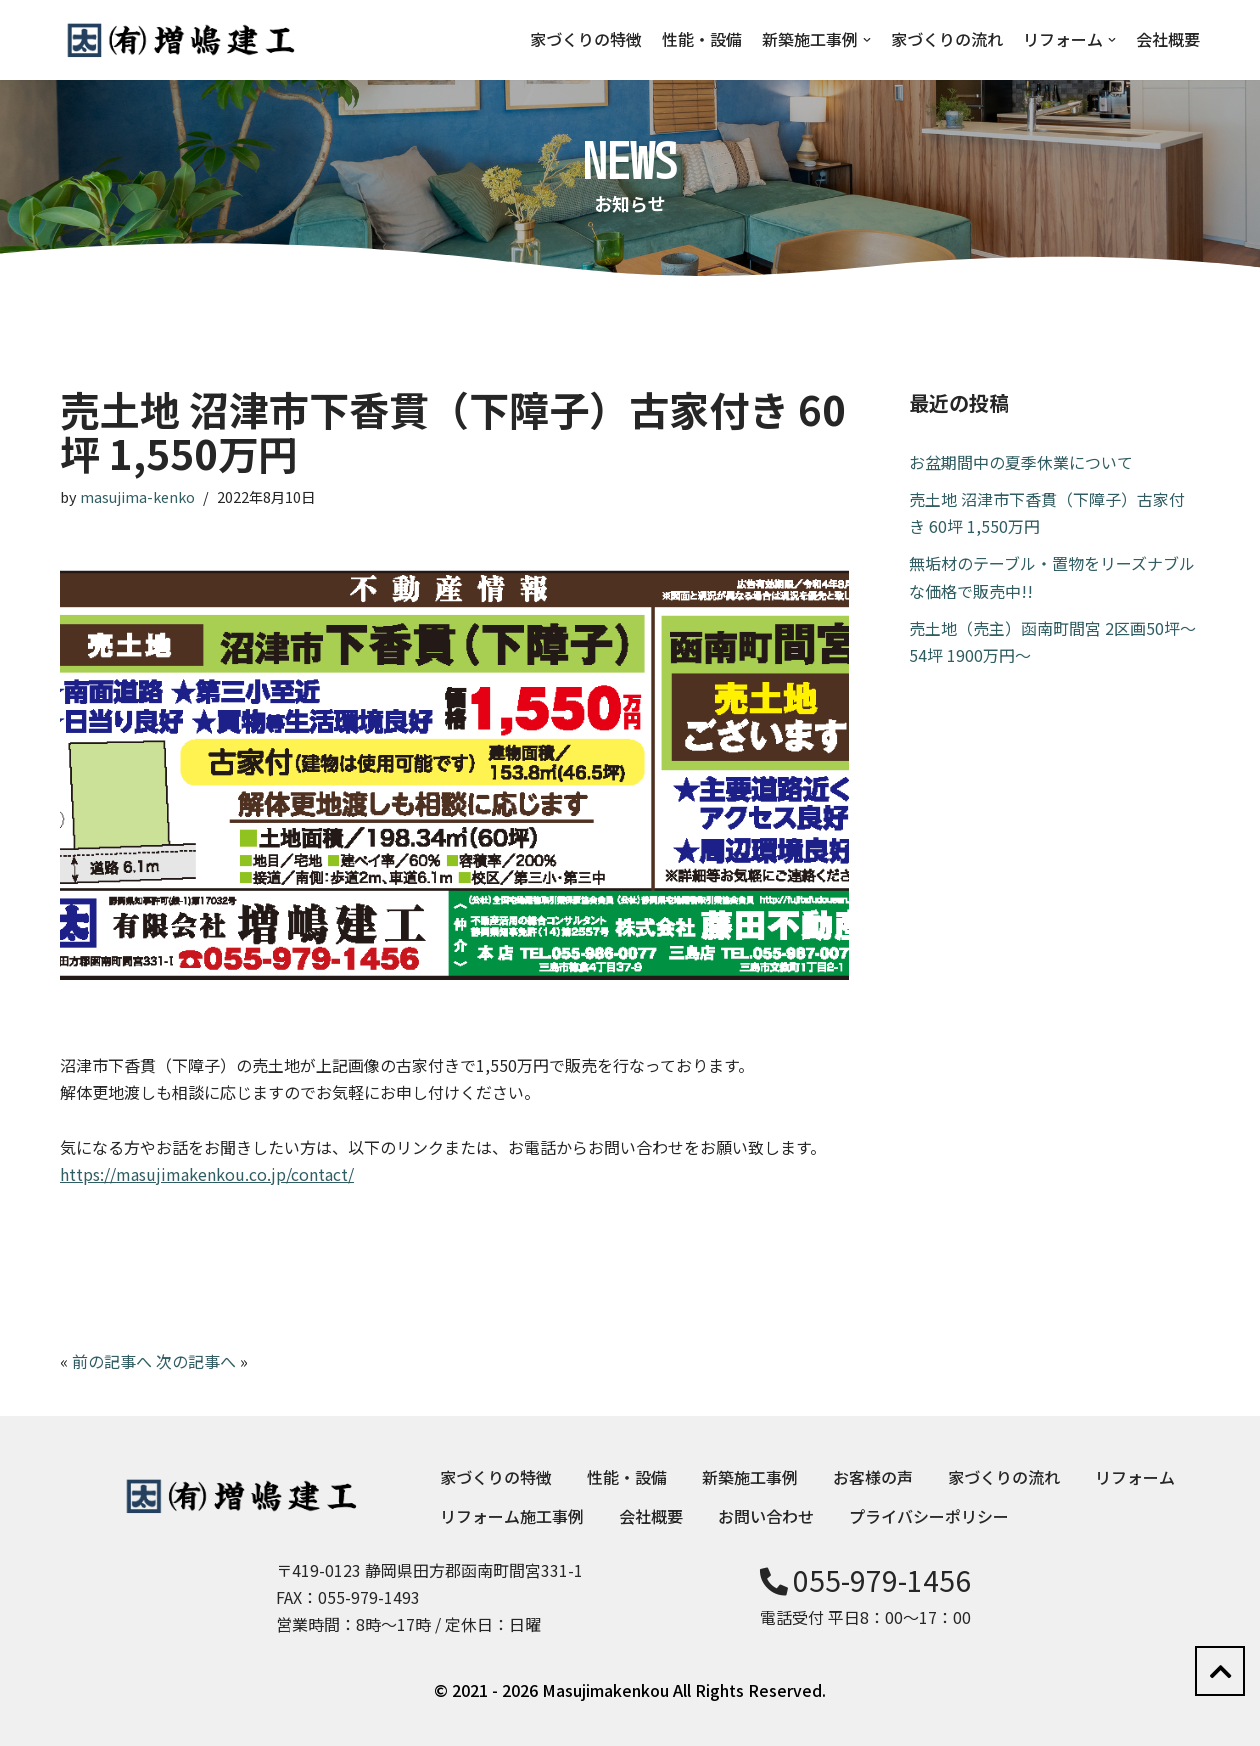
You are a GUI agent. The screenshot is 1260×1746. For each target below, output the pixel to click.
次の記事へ (196, 1361)
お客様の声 (873, 1477)
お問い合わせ (766, 1516)
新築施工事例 (750, 1477)
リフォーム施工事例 (512, 1516)
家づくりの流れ (947, 39)
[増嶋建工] (180, 40)
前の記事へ (112, 1361)
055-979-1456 (865, 1580)
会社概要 (1168, 39)
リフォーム (1135, 1477)
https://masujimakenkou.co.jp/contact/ (207, 1174)
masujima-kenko (137, 496)
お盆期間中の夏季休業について (1021, 462)
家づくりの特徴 (586, 39)
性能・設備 (702, 39)
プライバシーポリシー (929, 1516)
